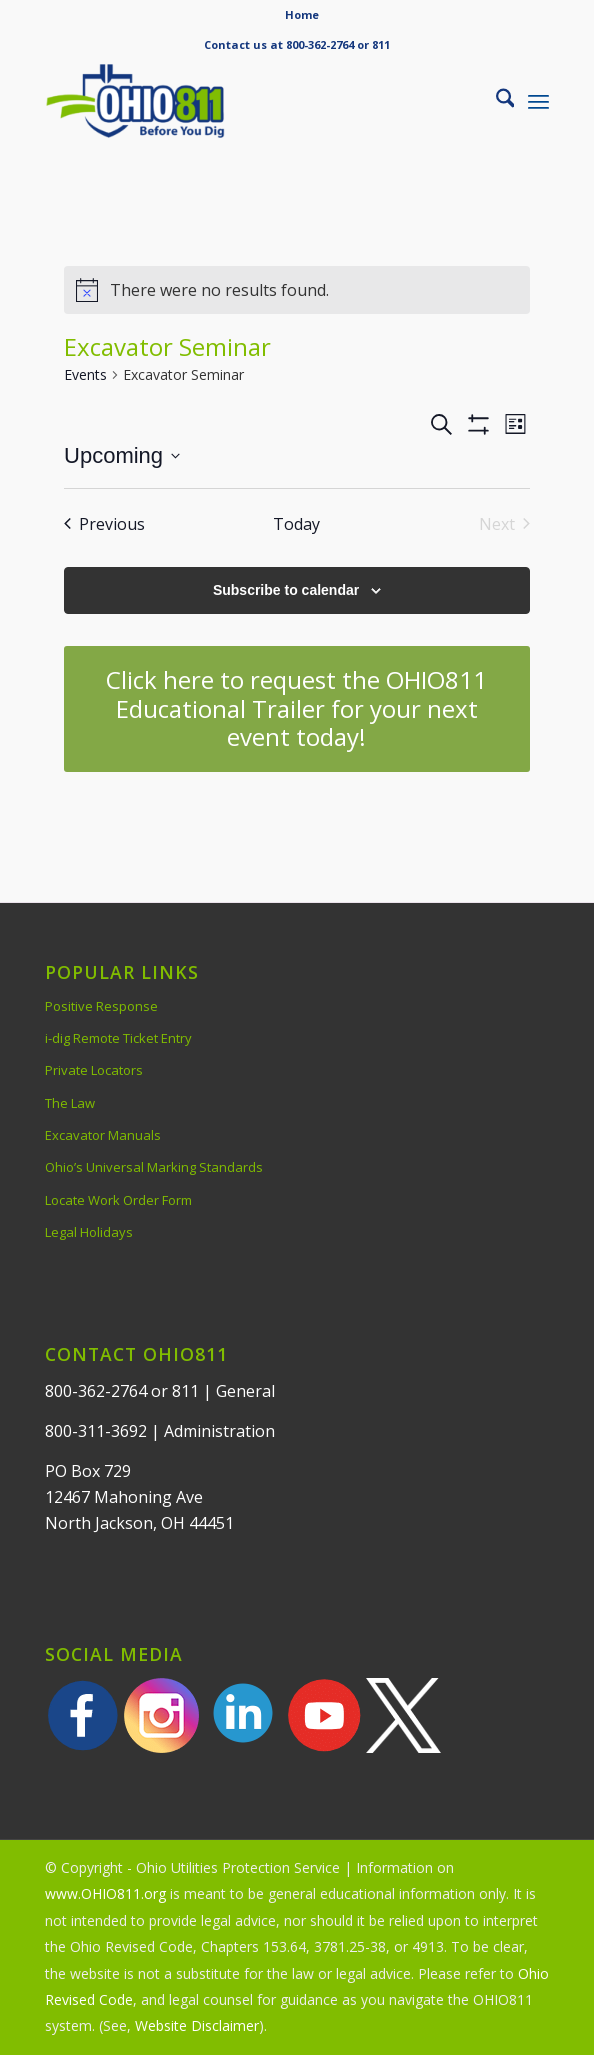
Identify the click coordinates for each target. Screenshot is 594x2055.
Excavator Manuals (103, 1135)
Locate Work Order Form (118, 1200)
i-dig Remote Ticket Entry (118, 1038)
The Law (70, 1103)
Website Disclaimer (197, 2025)
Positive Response (101, 1006)
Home (302, 14)
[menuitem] (302, 15)
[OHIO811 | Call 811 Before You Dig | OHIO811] (247, 101)
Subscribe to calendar (286, 590)
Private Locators (94, 1070)
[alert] (297, 290)
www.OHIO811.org (105, 1893)
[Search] (495, 101)
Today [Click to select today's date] (296, 524)
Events (85, 374)
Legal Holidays (89, 1232)
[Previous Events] (104, 524)
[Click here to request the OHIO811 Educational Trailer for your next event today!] (297, 709)
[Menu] (538, 101)
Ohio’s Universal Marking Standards (154, 1167)
